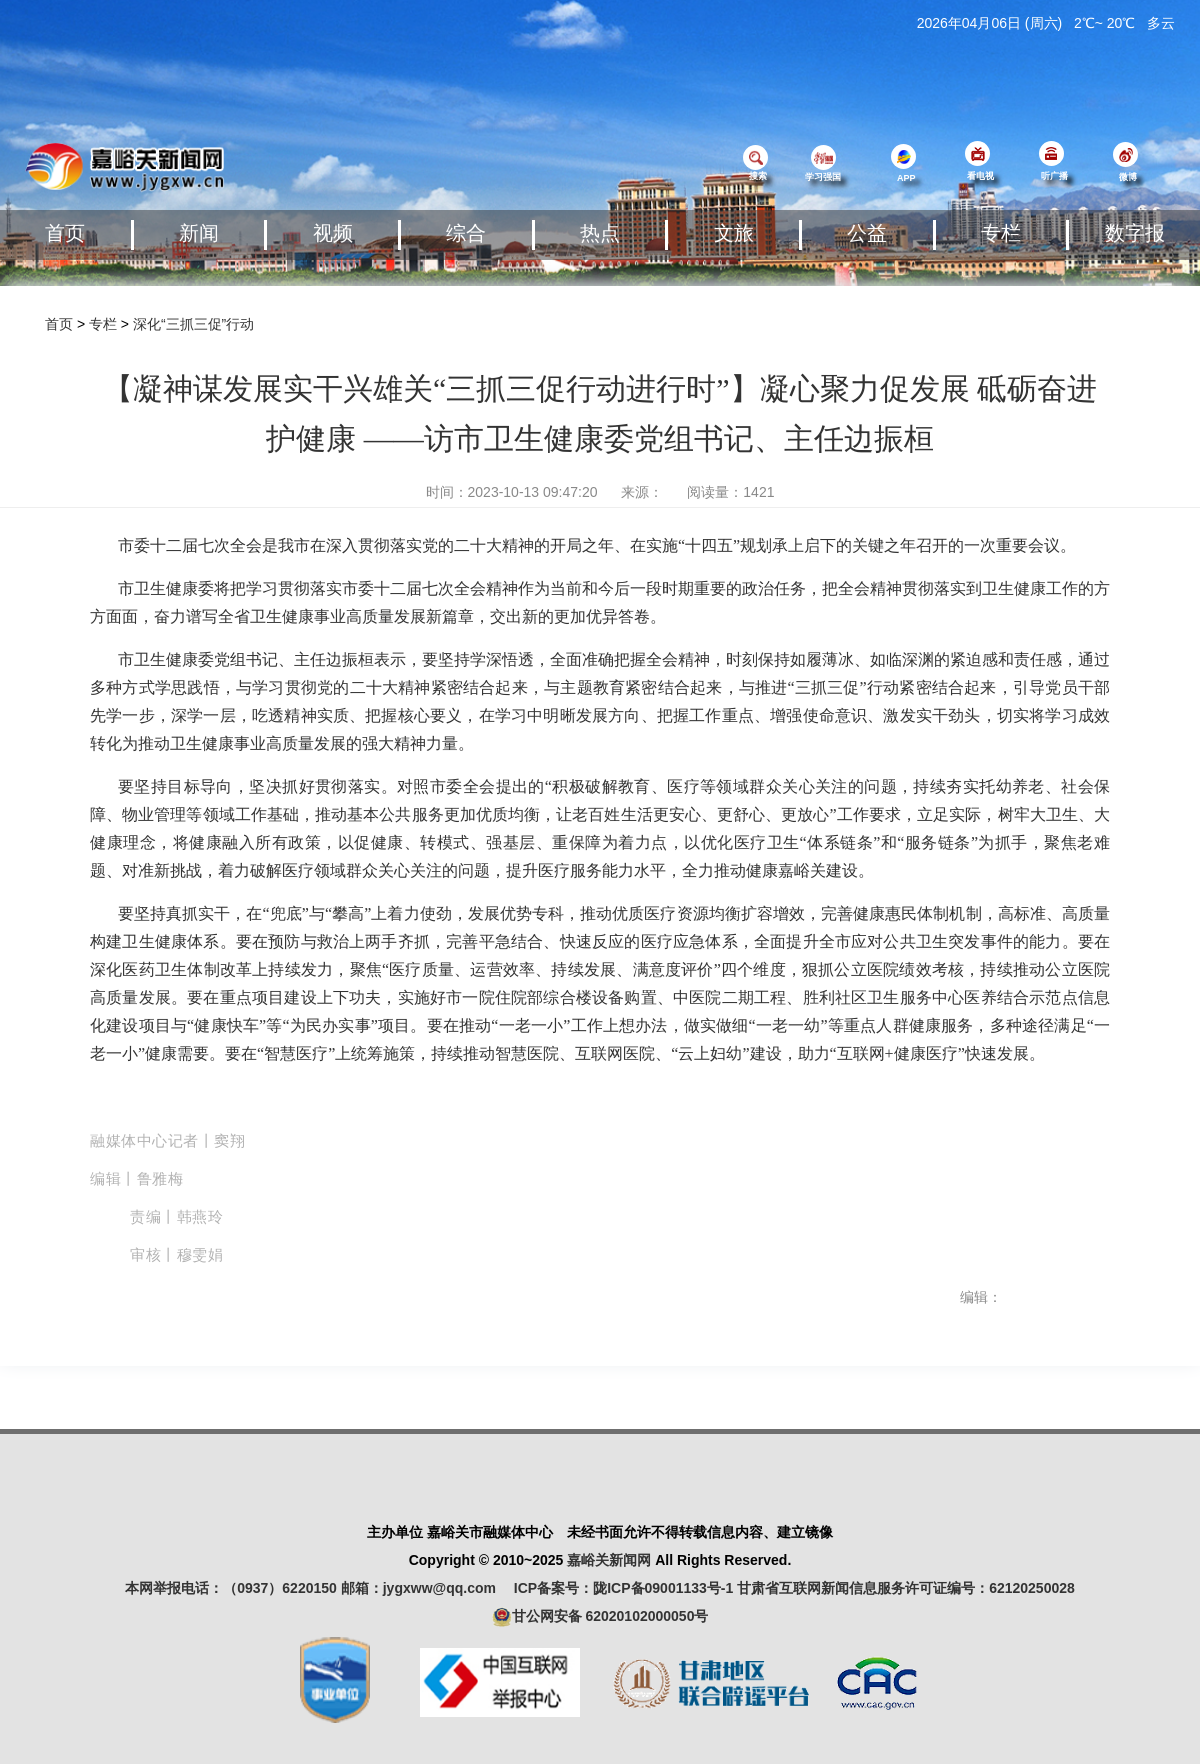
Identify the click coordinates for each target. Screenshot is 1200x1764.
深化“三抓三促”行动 (193, 324)
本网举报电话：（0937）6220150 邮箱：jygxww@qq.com (317, 1588)
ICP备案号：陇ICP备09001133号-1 (623, 1588)
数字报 (1135, 233)
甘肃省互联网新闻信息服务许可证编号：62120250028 (906, 1588)
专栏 (1001, 233)
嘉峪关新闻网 (609, 1560)
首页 (65, 233)
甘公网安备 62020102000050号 (600, 1617)
